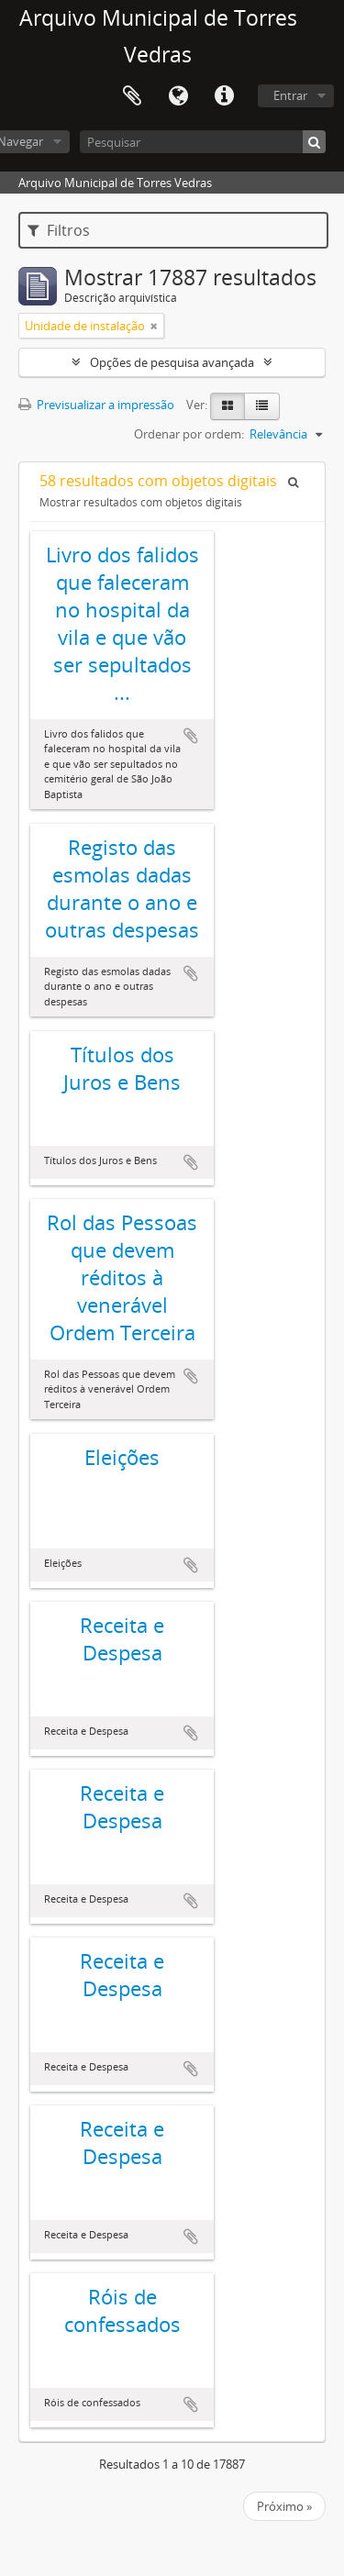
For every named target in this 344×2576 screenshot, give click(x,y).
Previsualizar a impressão (96, 404)
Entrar (290, 95)
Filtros (59, 230)
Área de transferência (132, 96)
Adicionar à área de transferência (191, 736)
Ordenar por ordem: (189, 434)
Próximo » (284, 2506)
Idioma (178, 96)
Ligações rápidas (224, 96)
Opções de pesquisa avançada (172, 362)
